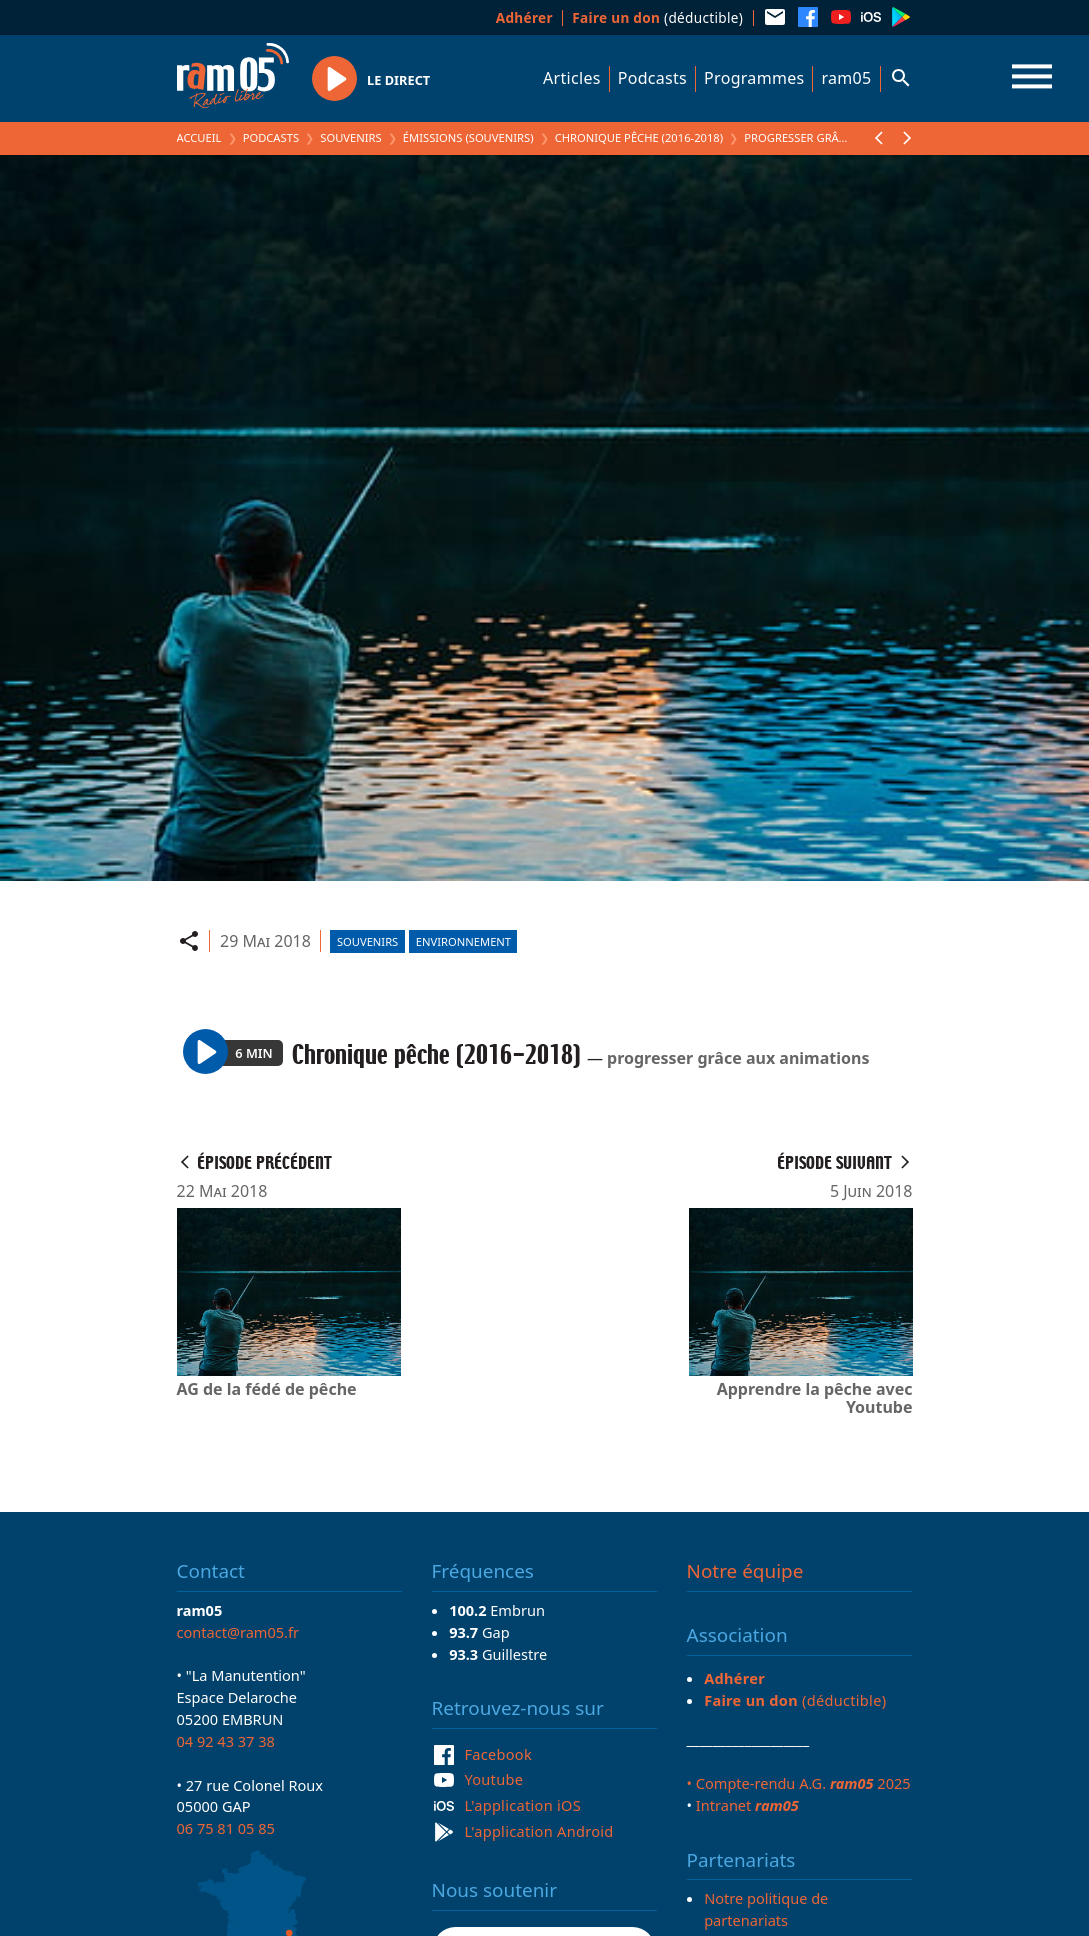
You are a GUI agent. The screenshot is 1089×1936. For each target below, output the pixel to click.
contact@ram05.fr (238, 1632)
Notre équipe (745, 1571)
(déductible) (657, 17)
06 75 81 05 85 (226, 1828)
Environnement (463, 941)
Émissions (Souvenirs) (468, 137)
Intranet (747, 1805)
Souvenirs (350, 137)
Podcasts (652, 78)
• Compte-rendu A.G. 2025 (799, 1783)
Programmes (754, 78)
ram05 (846, 78)
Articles (572, 78)
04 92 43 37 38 (226, 1741)
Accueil (199, 137)
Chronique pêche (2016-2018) (639, 137)
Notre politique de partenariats (766, 1909)
